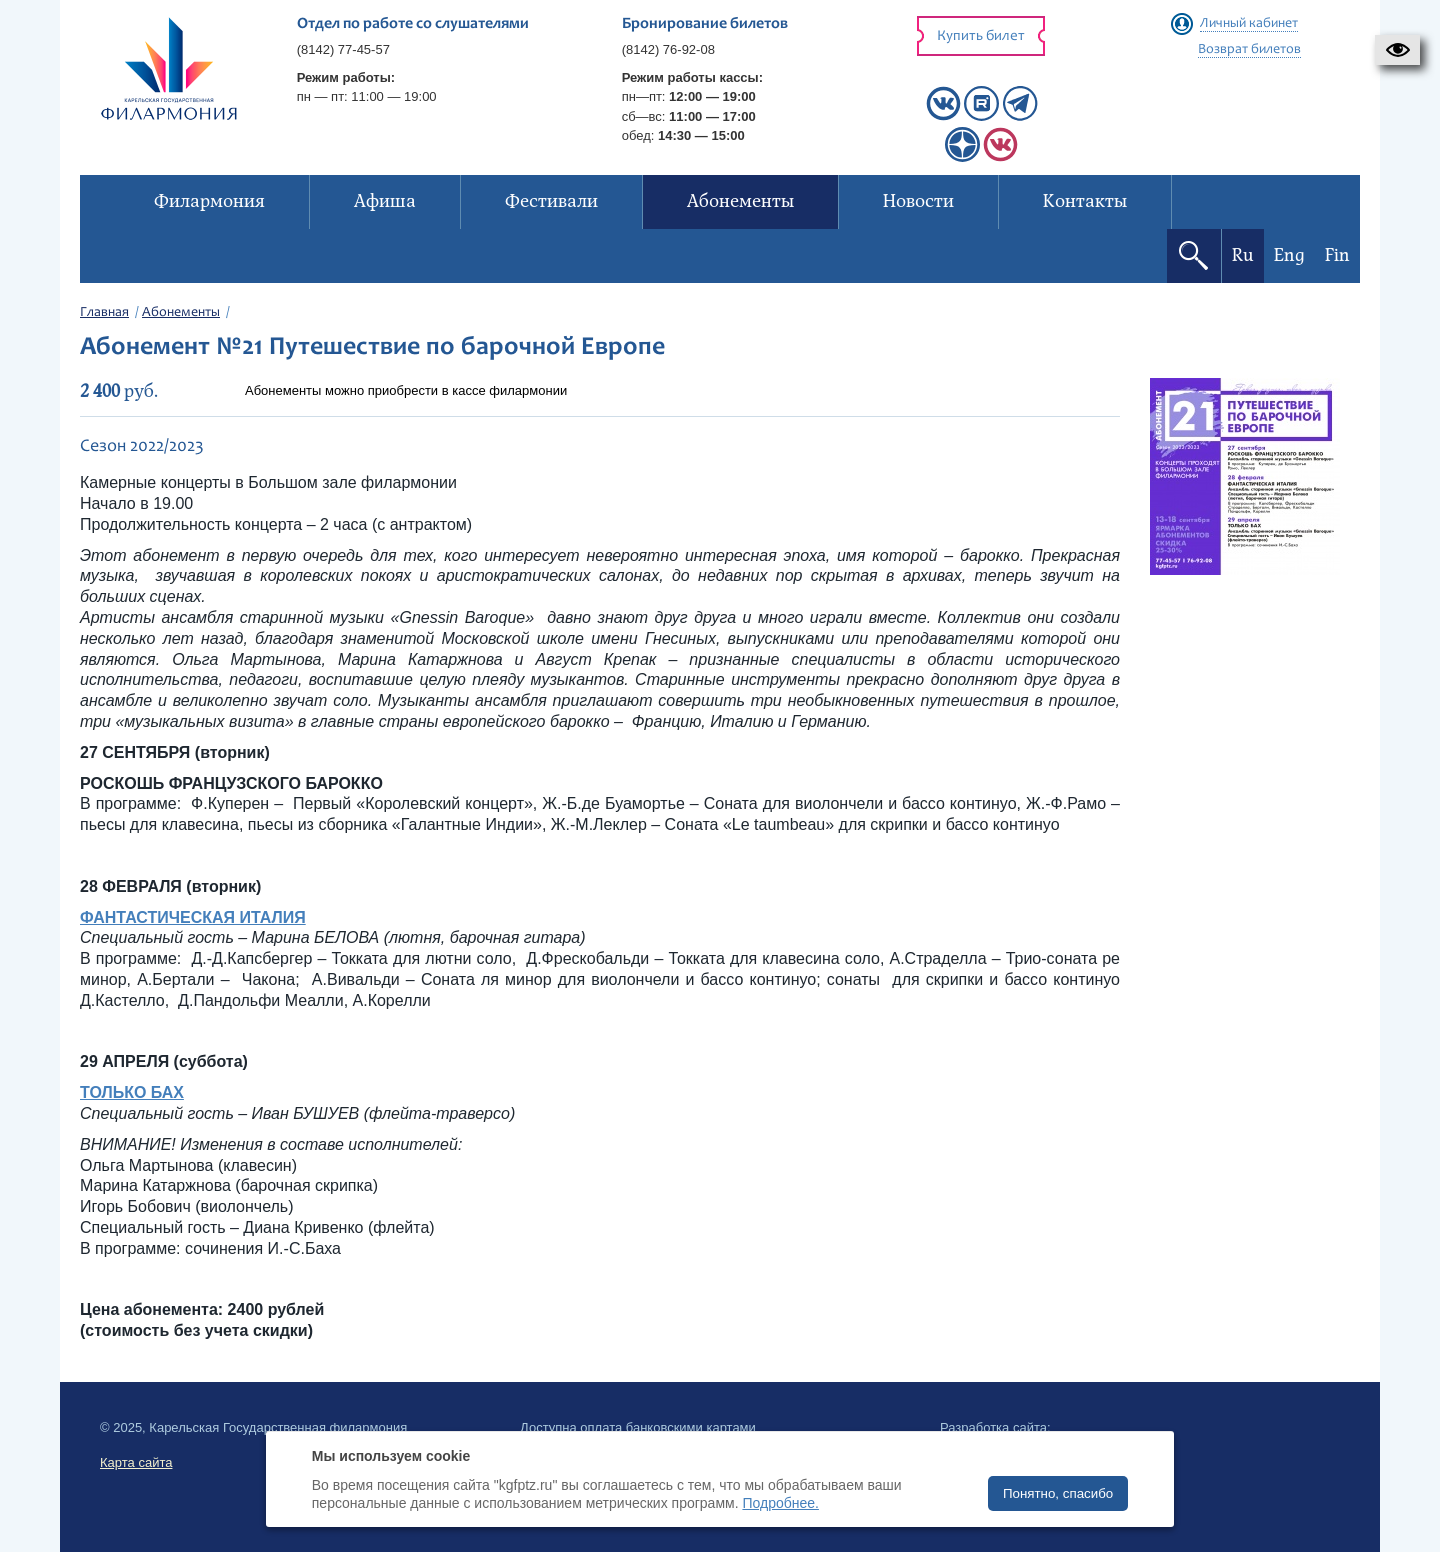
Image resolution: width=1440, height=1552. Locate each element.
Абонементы (181, 313)
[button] (1397, 50)
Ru (1243, 255)
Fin (1337, 255)
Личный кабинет (1249, 24)
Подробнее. (780, 1503)
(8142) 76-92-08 (668, 49)
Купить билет (981, 36)
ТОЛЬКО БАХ (132, 1092)
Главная (104, 313)
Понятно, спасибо (1058, 1493)
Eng (1289, 255)
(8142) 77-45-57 (343, 49)
